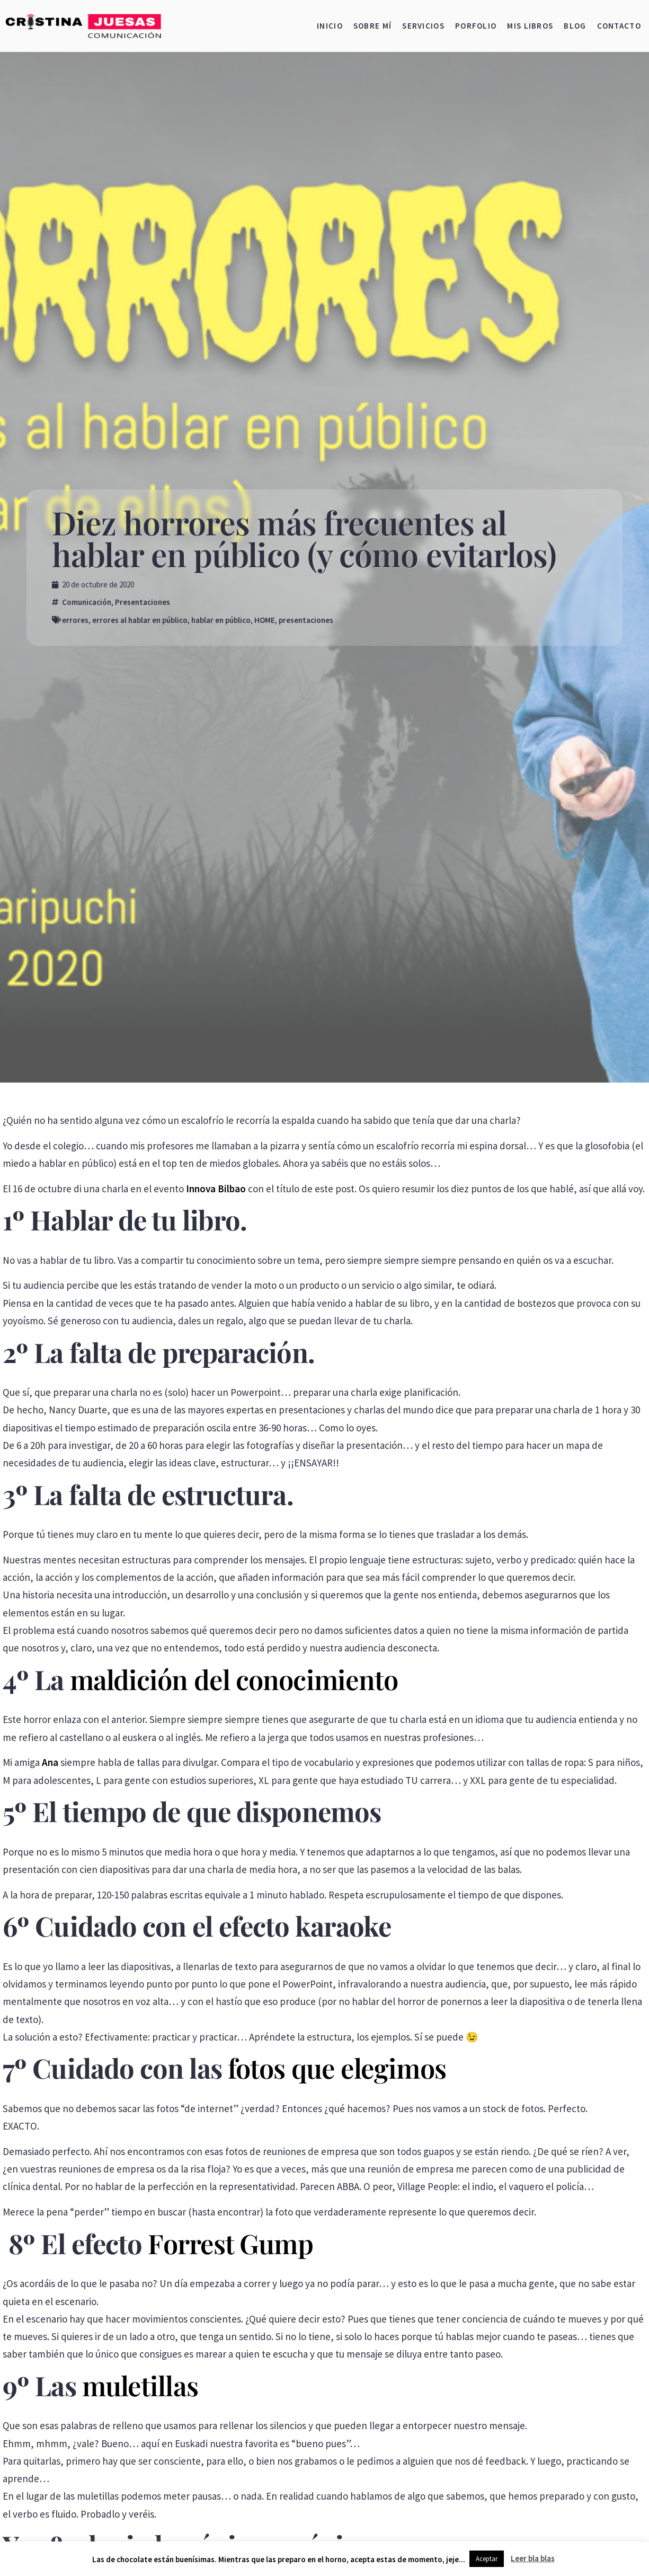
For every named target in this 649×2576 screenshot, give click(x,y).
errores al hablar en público (140, 620)
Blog (575, 26)
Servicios (423, 26)
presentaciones (306, 620)
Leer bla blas (533, 2558)
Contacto (619, 26)
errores (75, 620)
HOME (264, 620)
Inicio (330, 26)
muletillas (140, 2385)
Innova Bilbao (216, 1188)
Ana (50, 1762)
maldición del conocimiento (234, 1679)
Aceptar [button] (486, 2558)
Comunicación (86, 602)
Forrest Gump (230, 2243)
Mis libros (530, 26)
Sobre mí (372, 26)
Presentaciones (142, 602)
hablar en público (221, 620)
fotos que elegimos (337, 2068)
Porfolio (475, 26)
